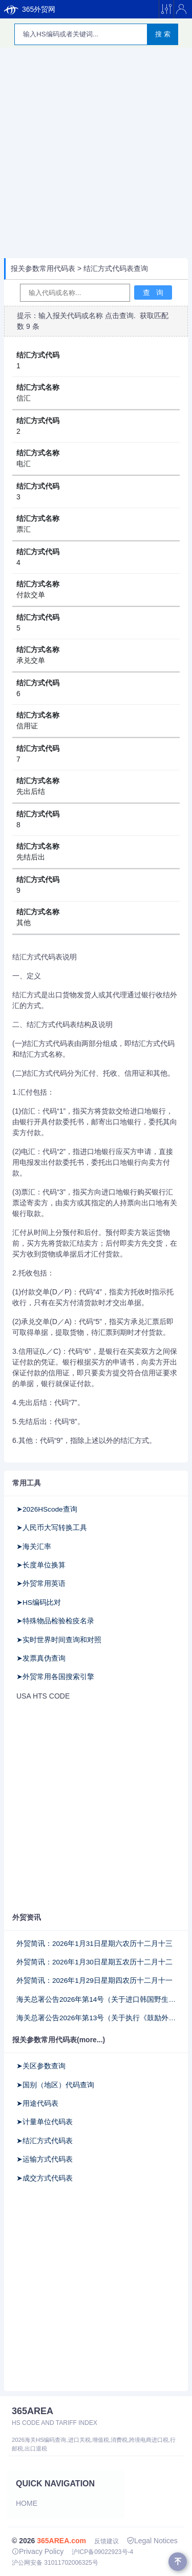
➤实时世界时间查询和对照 (58, 1640)
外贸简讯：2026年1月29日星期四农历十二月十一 (94, 1980)
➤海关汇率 (33, 1547)
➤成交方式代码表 (44, 2178)
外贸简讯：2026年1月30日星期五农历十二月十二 (94, 1962)
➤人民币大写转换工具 (51, 1528)
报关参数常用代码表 (43, 268)
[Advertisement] (96, 154)
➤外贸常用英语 (41, 1583)
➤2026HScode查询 (46, 1509)
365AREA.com (61, 2541)
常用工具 (26, 1483)
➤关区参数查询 (41, 2066)
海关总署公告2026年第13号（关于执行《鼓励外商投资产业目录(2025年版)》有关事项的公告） (96, 2018)
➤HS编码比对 (38, 1602)
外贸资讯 (26, 1917)
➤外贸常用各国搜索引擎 (55, 1677)
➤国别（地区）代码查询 (55, 2085)
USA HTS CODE (43, 1696)
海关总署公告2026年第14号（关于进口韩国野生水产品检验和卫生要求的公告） (96, 1999)
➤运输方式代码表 (44, 2159)
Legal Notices (152, 2541)
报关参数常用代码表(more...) (58, 2040)
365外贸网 (29, 9)
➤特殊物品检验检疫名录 (55, 1621)
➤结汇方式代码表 (44, 2141)
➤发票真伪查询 (41, 1658)
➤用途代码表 (37, 2103)
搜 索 (162, 34)
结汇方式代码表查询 (115, 268)
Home (26, 2503)
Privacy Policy (37, 2551)
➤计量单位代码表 (44, 2122)
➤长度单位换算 (41, 1565)
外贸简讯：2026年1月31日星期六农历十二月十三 (94, 1943)
